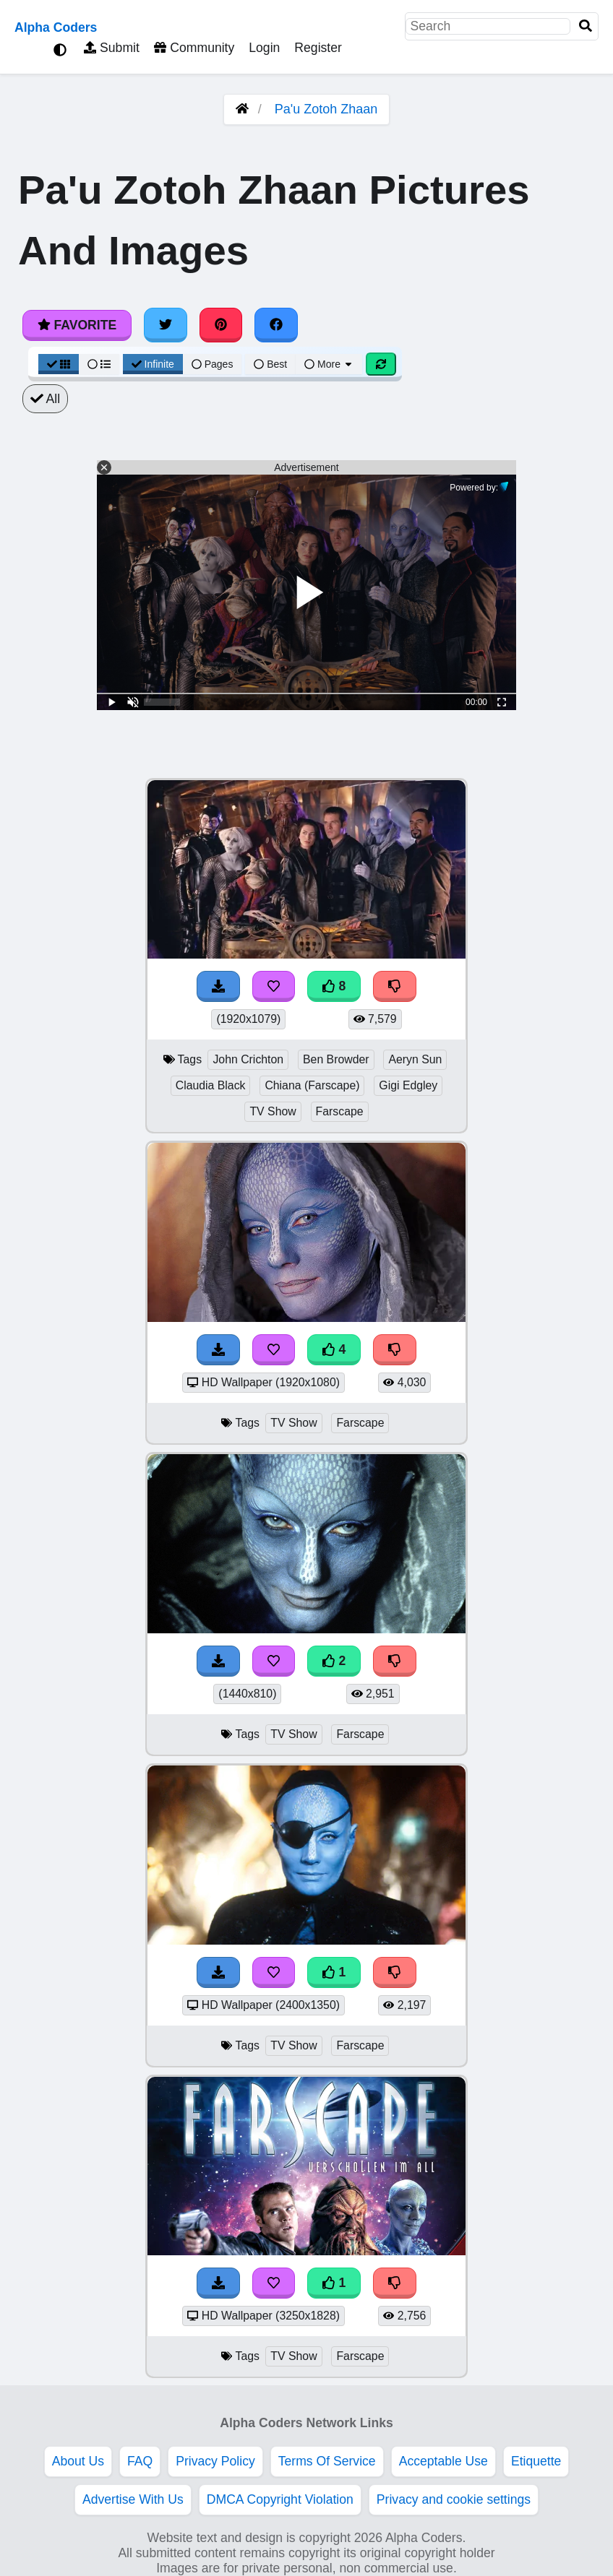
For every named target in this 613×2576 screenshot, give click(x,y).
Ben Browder (336, 1059)
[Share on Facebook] (276, 325)
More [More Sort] (328, 364)
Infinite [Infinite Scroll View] (153, 364)
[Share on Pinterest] (221, 325)
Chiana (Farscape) (312, 1085)
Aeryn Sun (415, 1059)
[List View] (99, 364)
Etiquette (536, 2461)
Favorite (77, 325)
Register (318, 47)
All (45, 399)
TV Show (272, 1111)
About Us (78, 2461)
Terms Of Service (327, 2461)
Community (194, 47)
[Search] (585, 26)
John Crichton (248, 1059)
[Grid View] (58, 364)
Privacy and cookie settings (454, 2499)
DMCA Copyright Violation (280, 2499)
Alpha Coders (55, 27)
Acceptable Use (443, 2461)
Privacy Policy (215, 2461)
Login (264, 47)
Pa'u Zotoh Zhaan (326, 109)
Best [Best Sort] (270, 364)
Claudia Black (211, 1085)
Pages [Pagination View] (212, 364)
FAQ (140, 2461)
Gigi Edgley (408, 1085)
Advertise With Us (133, 2499)
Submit (112, 47)
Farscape (340, 1111)
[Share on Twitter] (165, 325)
